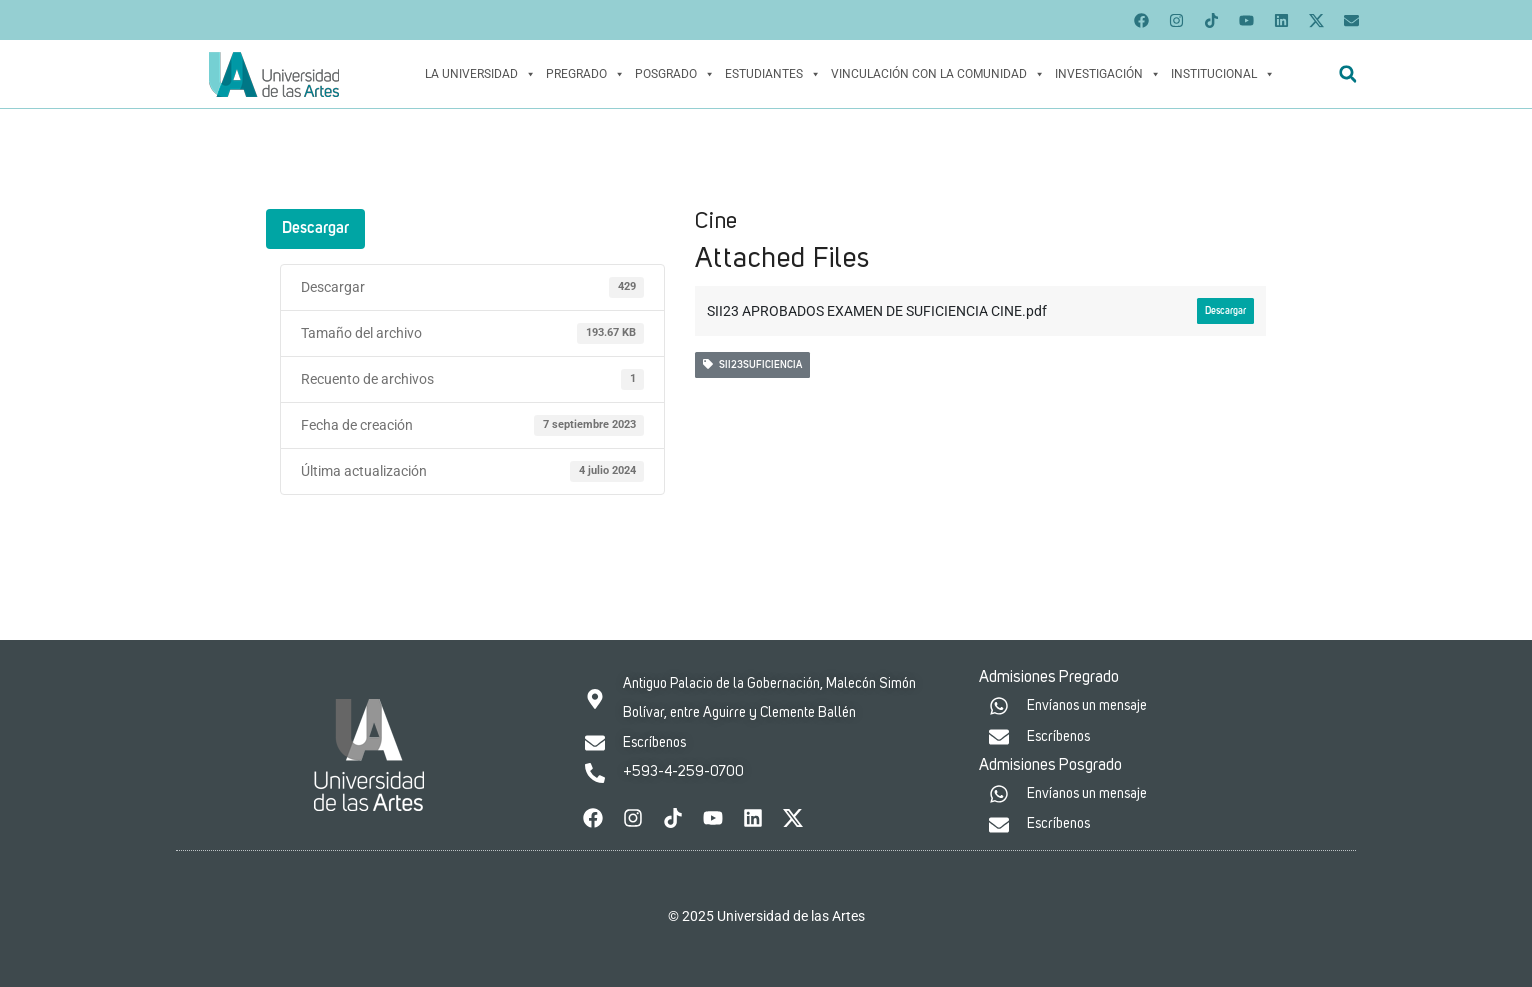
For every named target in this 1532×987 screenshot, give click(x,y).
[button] (1347, 74)
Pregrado (585, 74)
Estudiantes (773, 74)
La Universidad (480, 74)
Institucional (1223, 74)
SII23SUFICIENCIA (752, 364)
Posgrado (675, 74)
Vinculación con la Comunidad (938, 74)
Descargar (315, 229)
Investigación (1108, 74)
